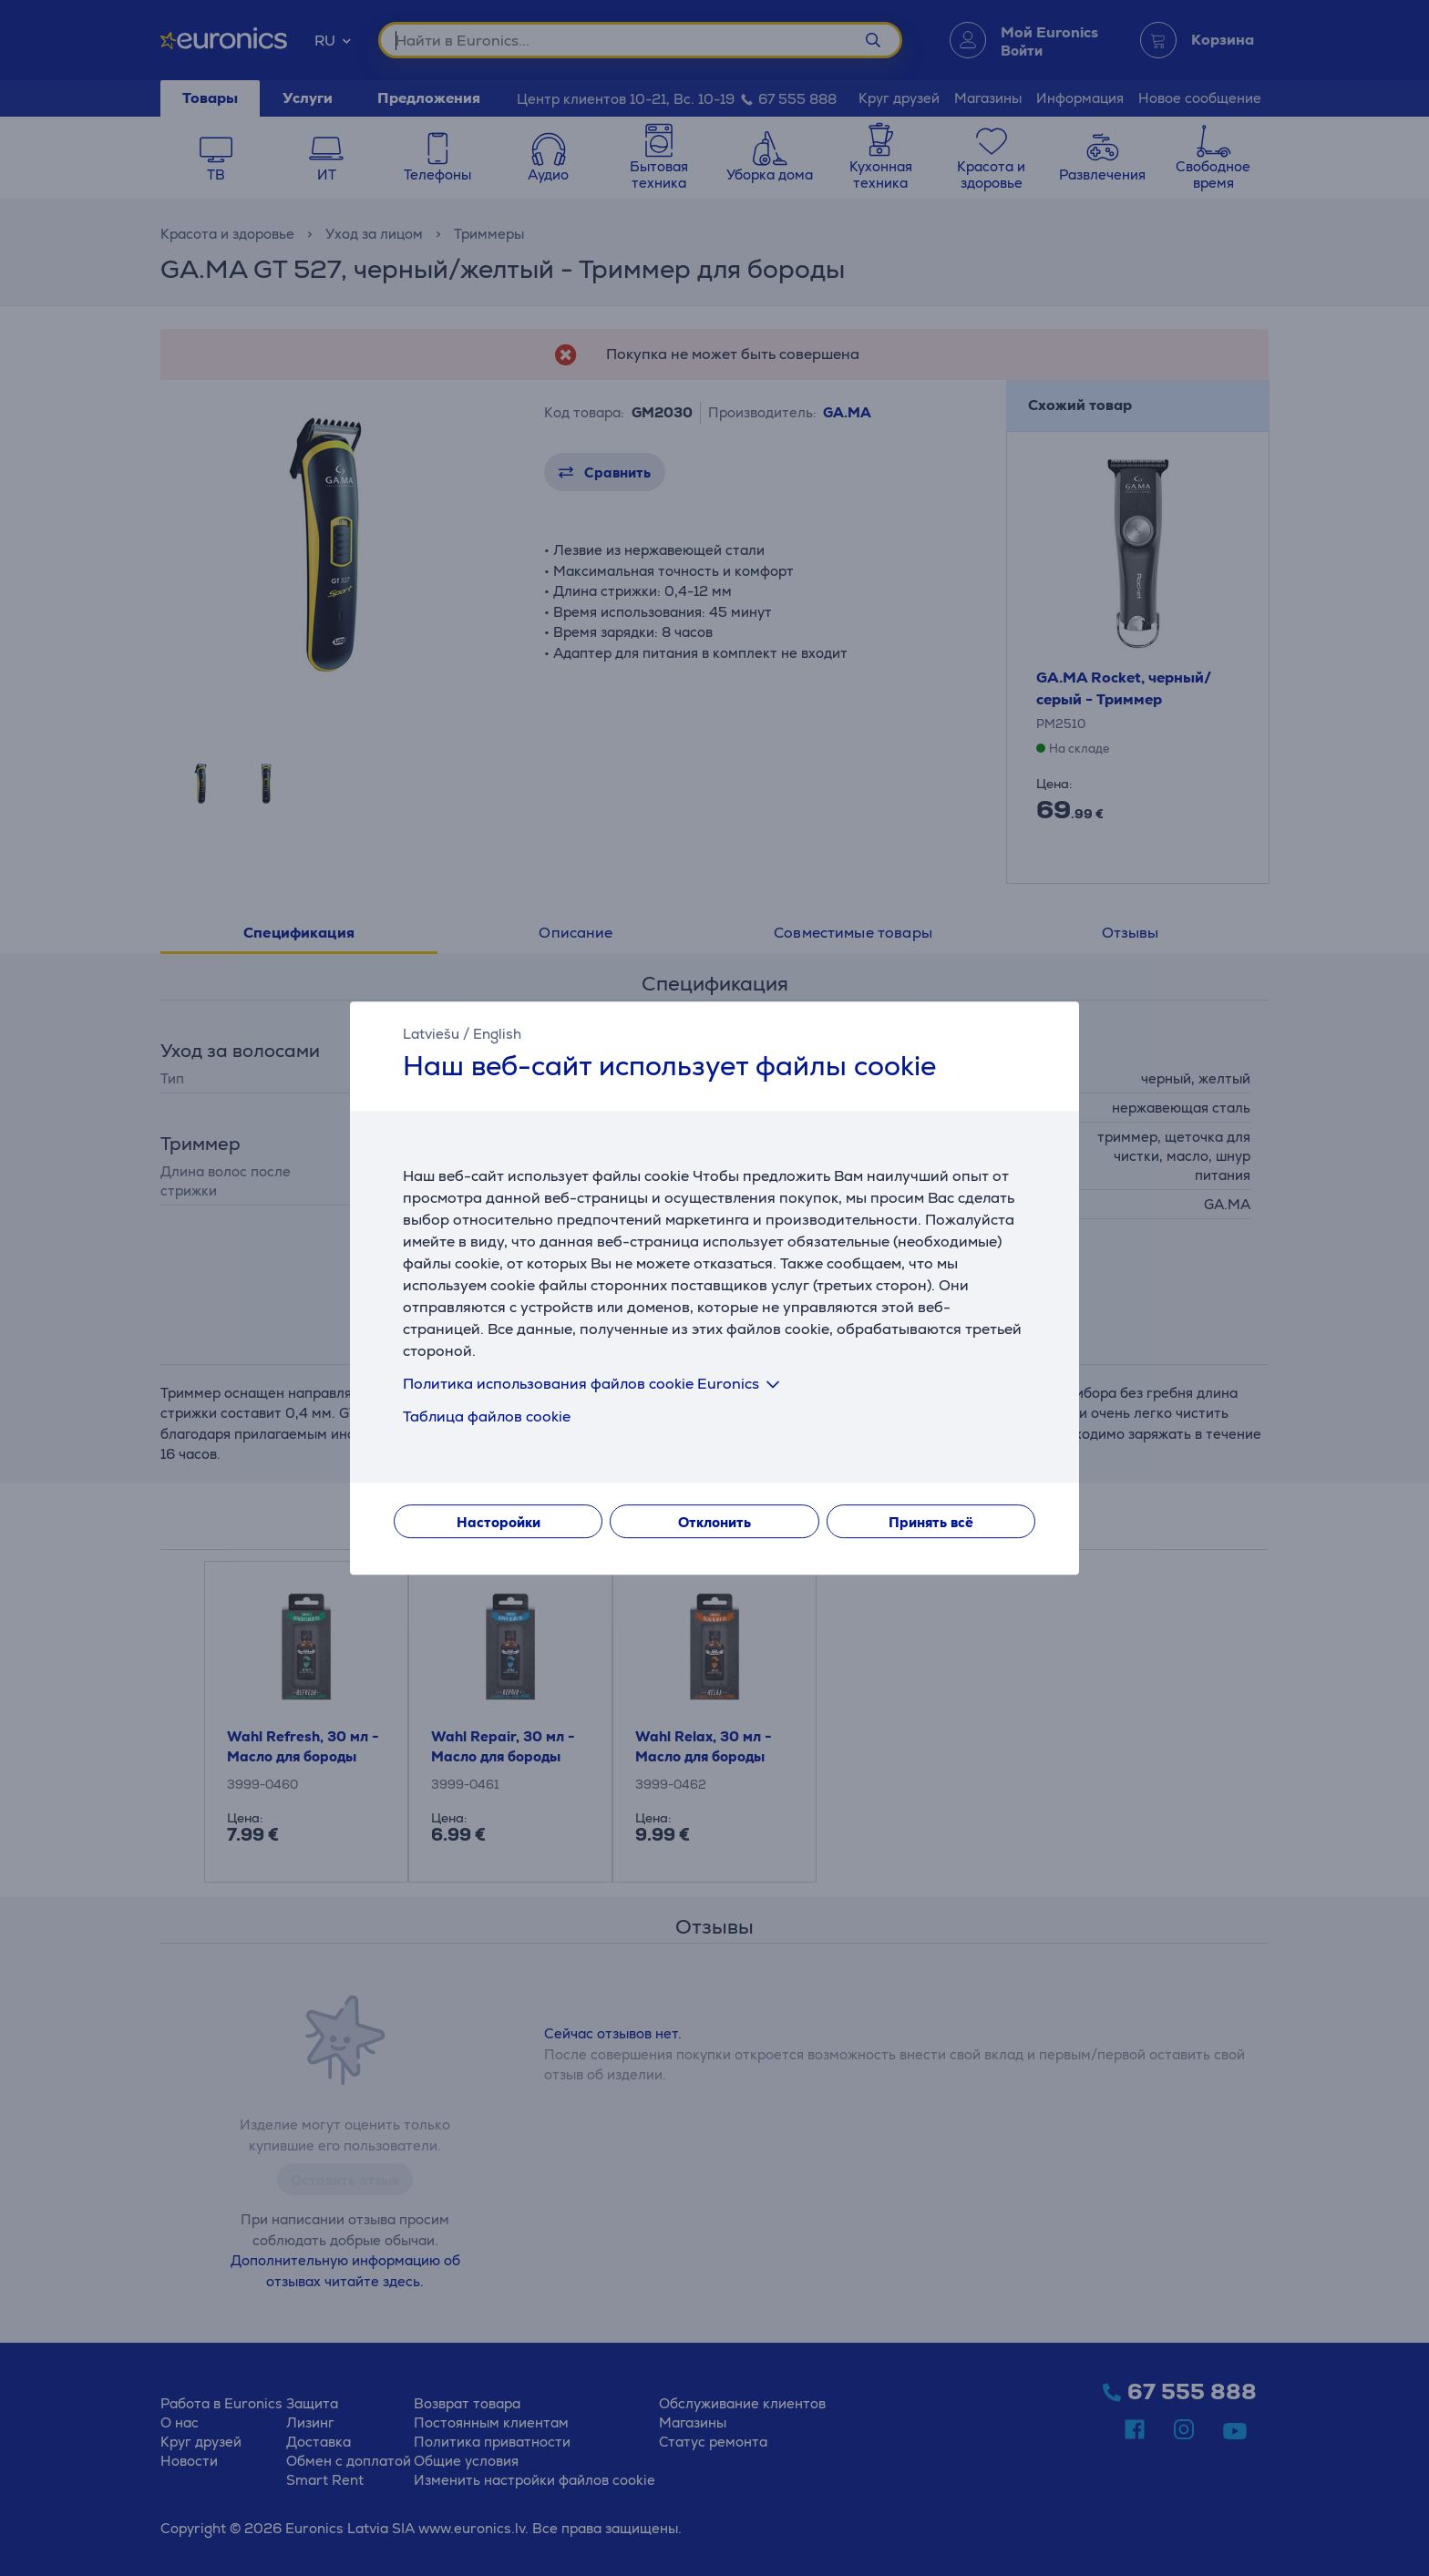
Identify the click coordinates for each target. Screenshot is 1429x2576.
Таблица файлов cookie (487, 1416)
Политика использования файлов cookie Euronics (594, 1383)
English (497, 1033)
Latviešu (431, 1033)
